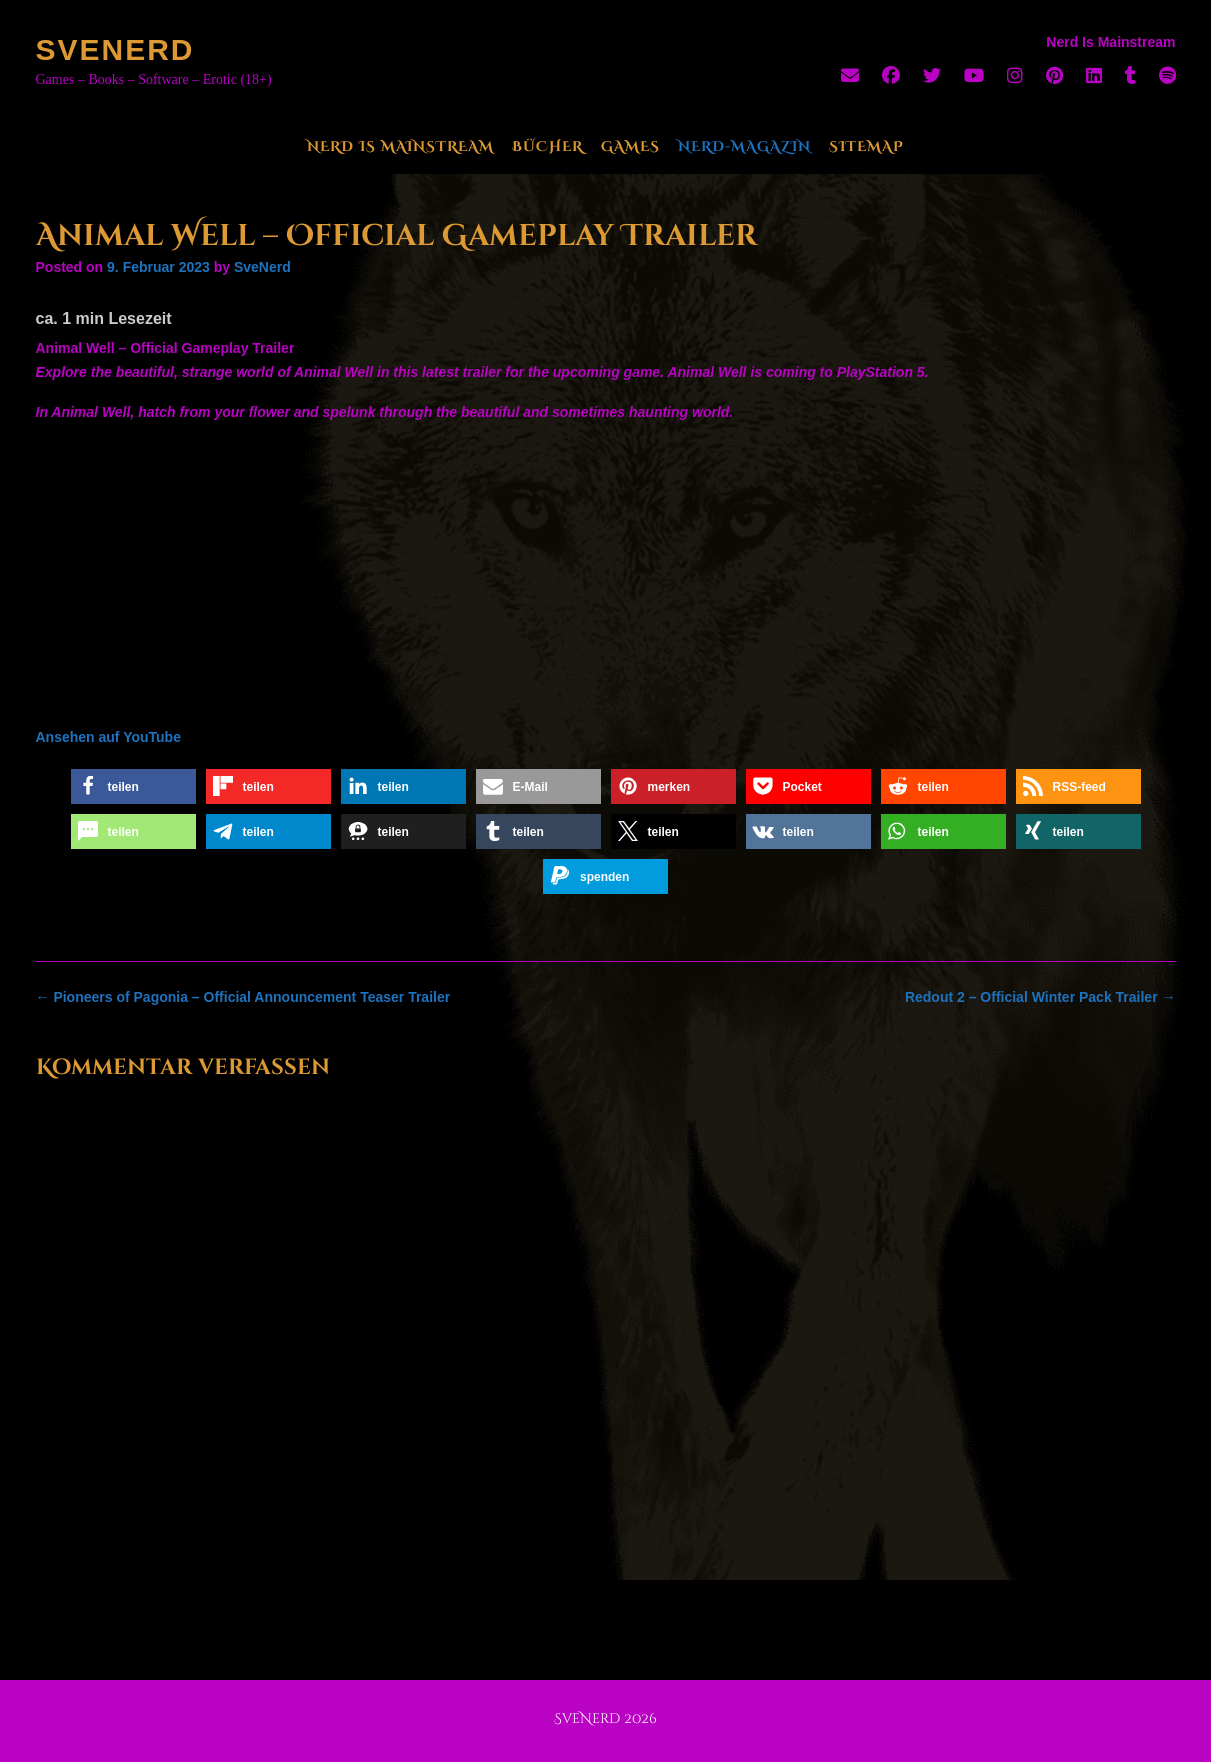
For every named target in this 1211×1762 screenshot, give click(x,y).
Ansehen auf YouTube (108, 737)
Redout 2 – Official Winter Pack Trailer (1040, 997)
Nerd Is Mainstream (400, 146)
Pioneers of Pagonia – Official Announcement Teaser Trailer (243, 997)
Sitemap (866, 146)
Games (630, 146)
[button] (133, 786)
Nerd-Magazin (744, 146)
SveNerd (115, 49)
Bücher (547, 146)
